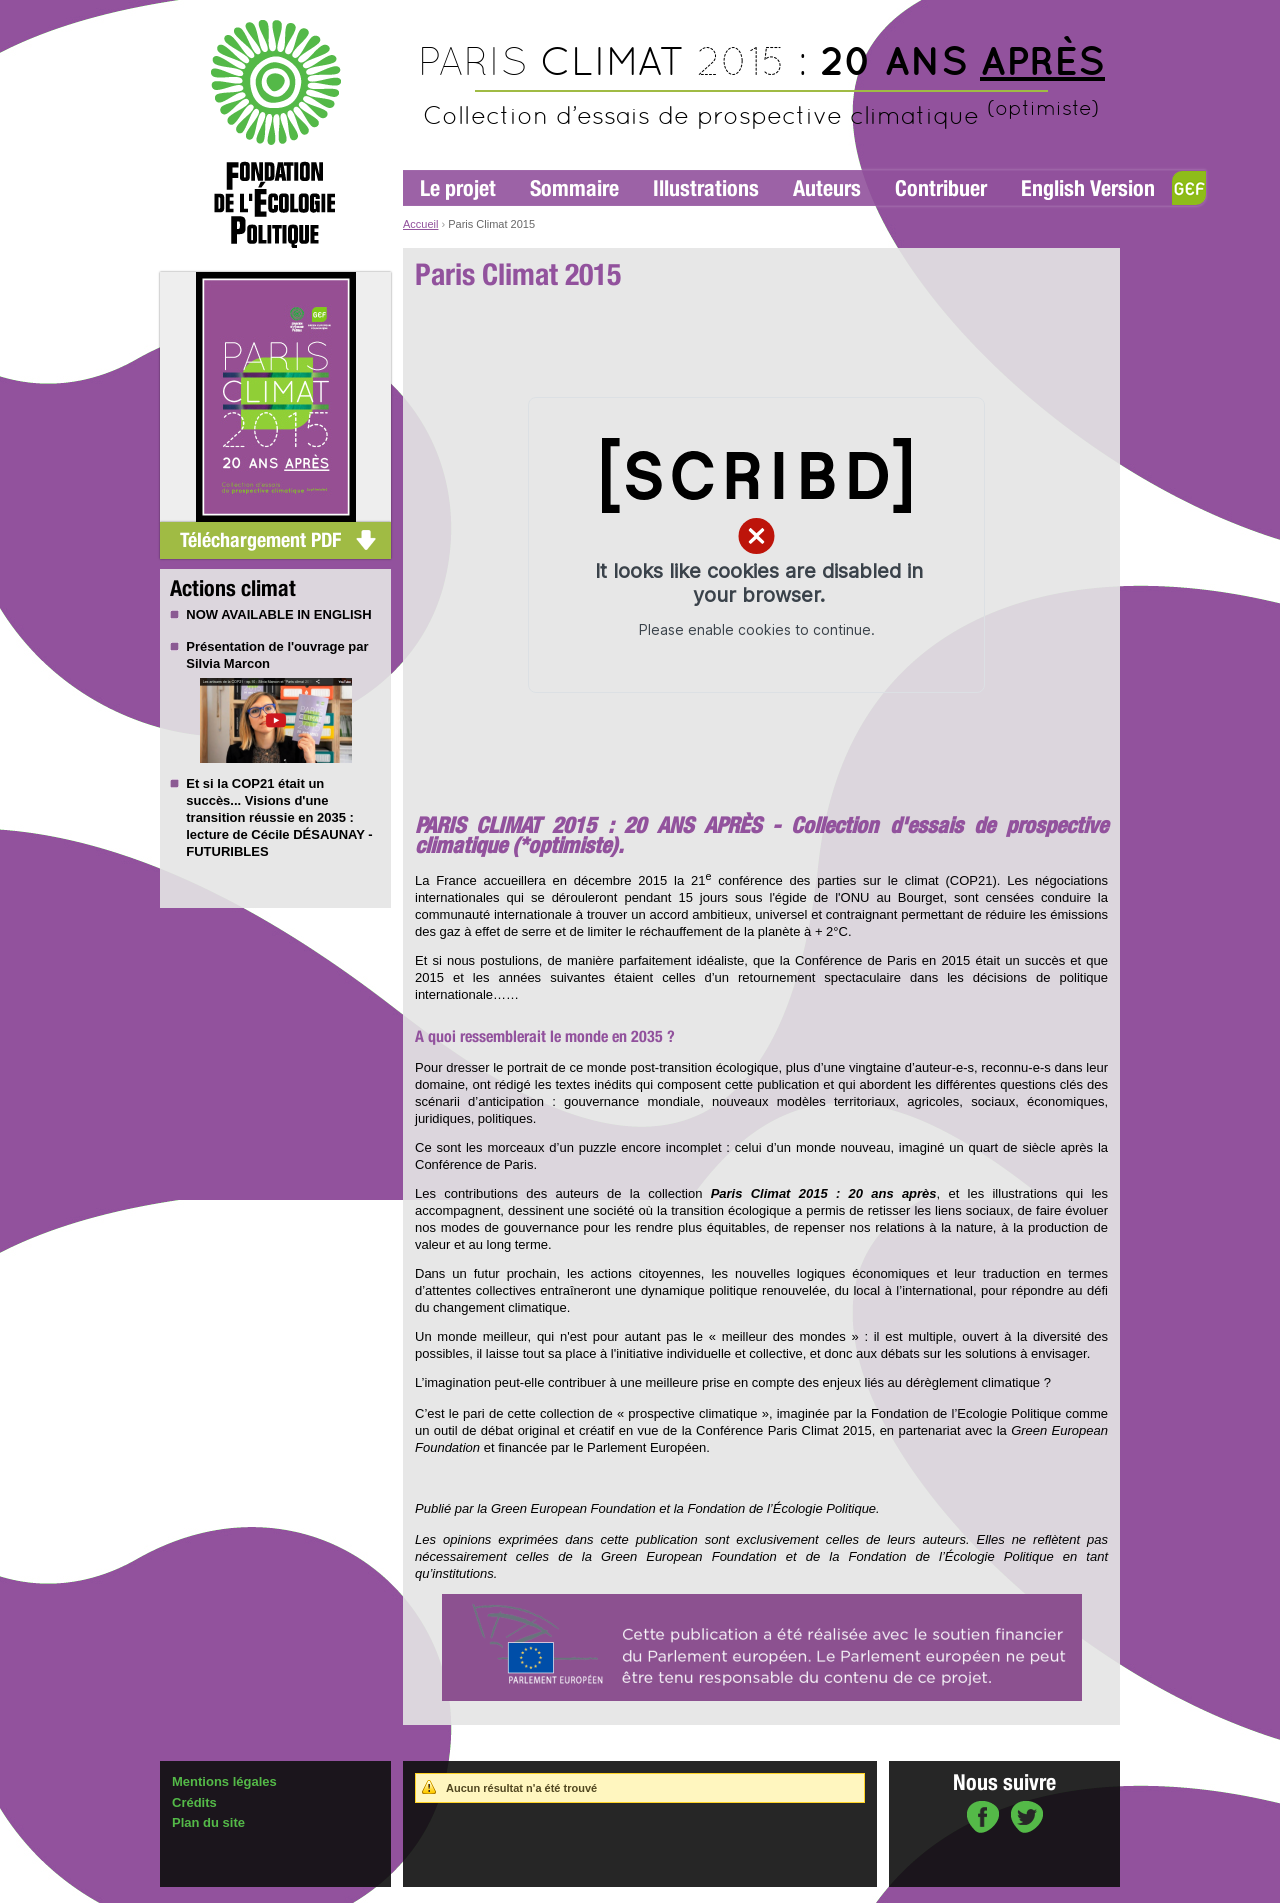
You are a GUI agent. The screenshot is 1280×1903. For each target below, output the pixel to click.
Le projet (458, 188)
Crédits (194, 1802)
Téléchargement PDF (260, 540)
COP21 (253, 783)
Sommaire (574, 188)
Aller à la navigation (451, 9)
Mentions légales (224, 1781)
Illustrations (706, 188)
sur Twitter (1027, 1819)
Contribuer (941, 188)
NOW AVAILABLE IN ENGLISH (278, 614)
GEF (1189, 188)
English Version (1088, 188)
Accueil (420, 224)
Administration (207, 1894)
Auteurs (827, 188)
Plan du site (208, 1822)
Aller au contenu (547, 9)
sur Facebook (983, 1819)
